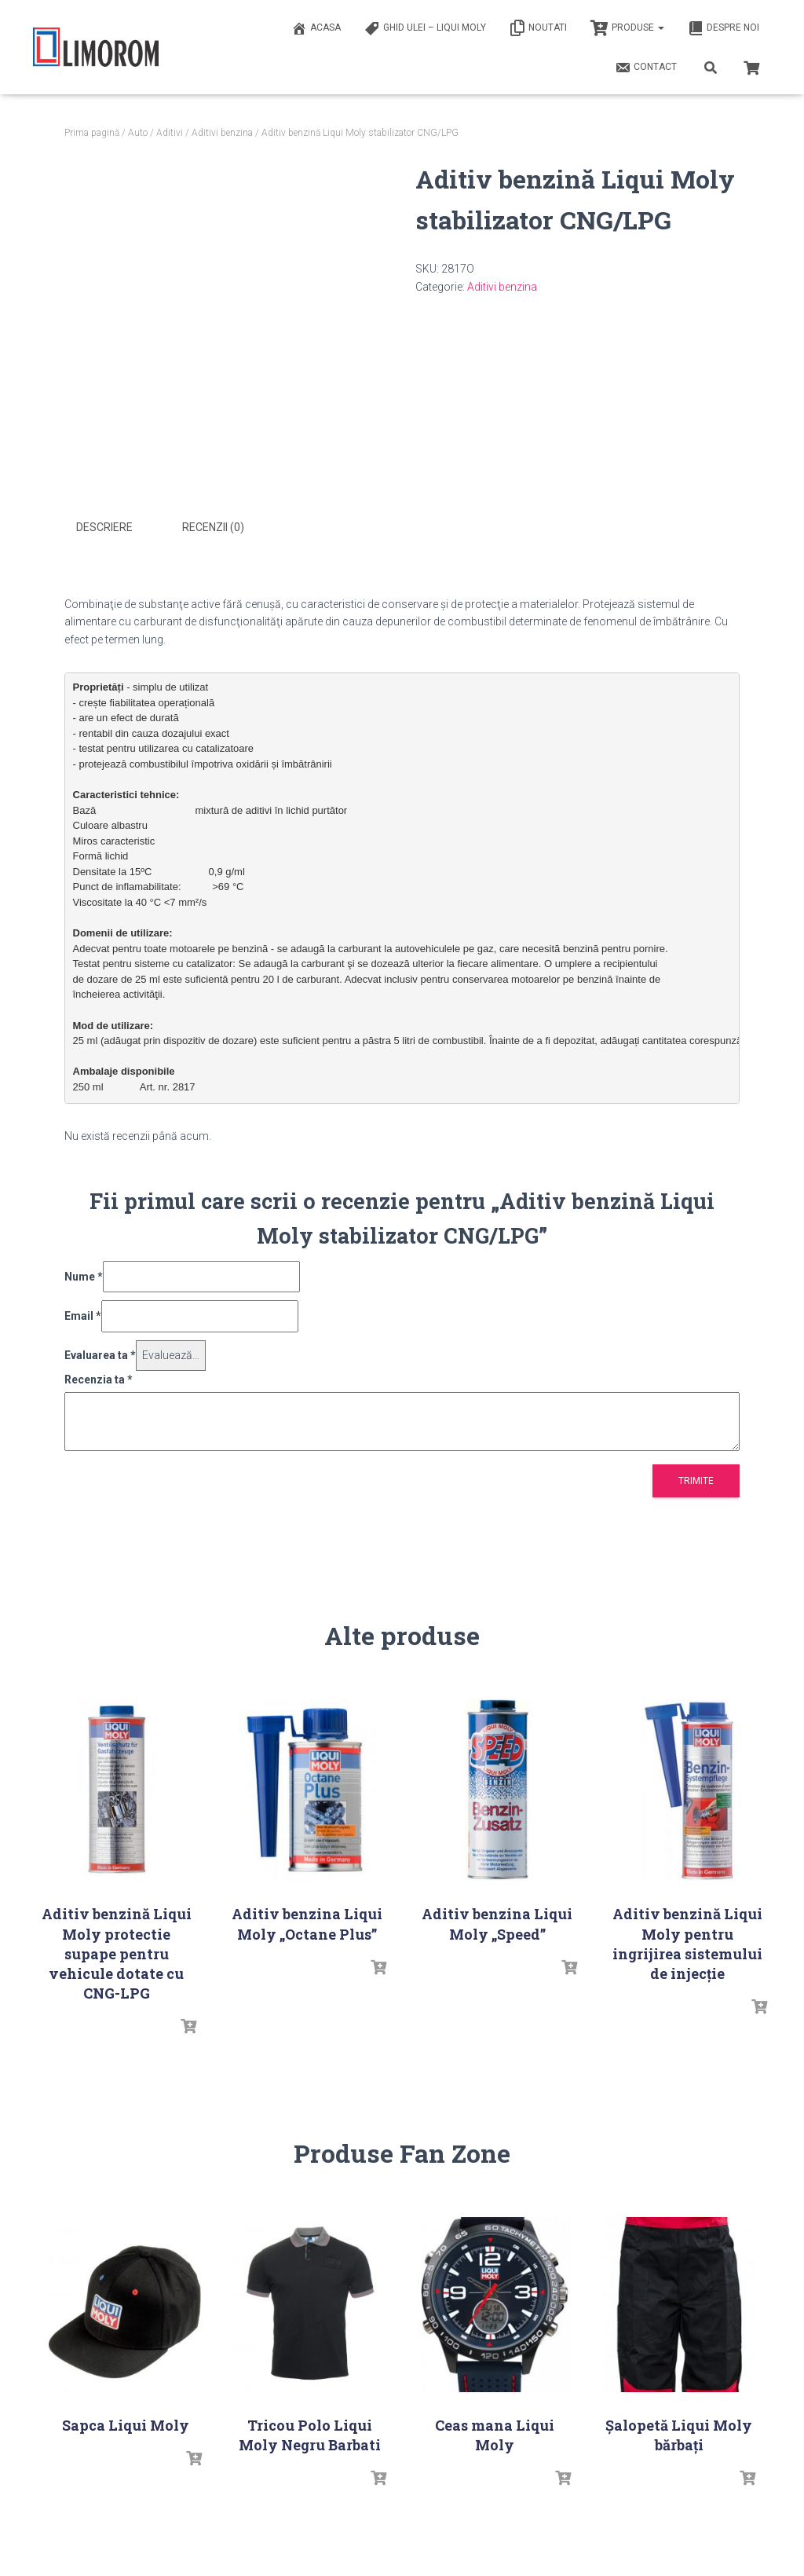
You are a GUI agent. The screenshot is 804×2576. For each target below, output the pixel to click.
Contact (646, 67)
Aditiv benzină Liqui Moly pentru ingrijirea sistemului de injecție (687, 1942)
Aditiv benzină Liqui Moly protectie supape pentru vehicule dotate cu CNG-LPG (117, 1952)
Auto (138, 132)
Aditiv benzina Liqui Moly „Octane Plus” (307, 1922)
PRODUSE (627, 28)
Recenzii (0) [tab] (213, 527)
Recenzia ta (98, 1377)
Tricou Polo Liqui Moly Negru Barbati (310, 2433)
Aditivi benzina (222, 132)
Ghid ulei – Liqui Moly (425, 28)
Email (82, 1314)
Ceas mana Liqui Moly (494, 2433)
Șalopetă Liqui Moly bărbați (678, 2433)
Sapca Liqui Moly (125, 2423)
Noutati (538, 28)
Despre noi (723, 28)
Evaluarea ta (100, 1353)
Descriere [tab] (104, 527)
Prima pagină (91, 132)
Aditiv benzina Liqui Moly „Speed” (497, 1922)
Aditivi (169, 132)
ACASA (316, 28)
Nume (83, 1275)
